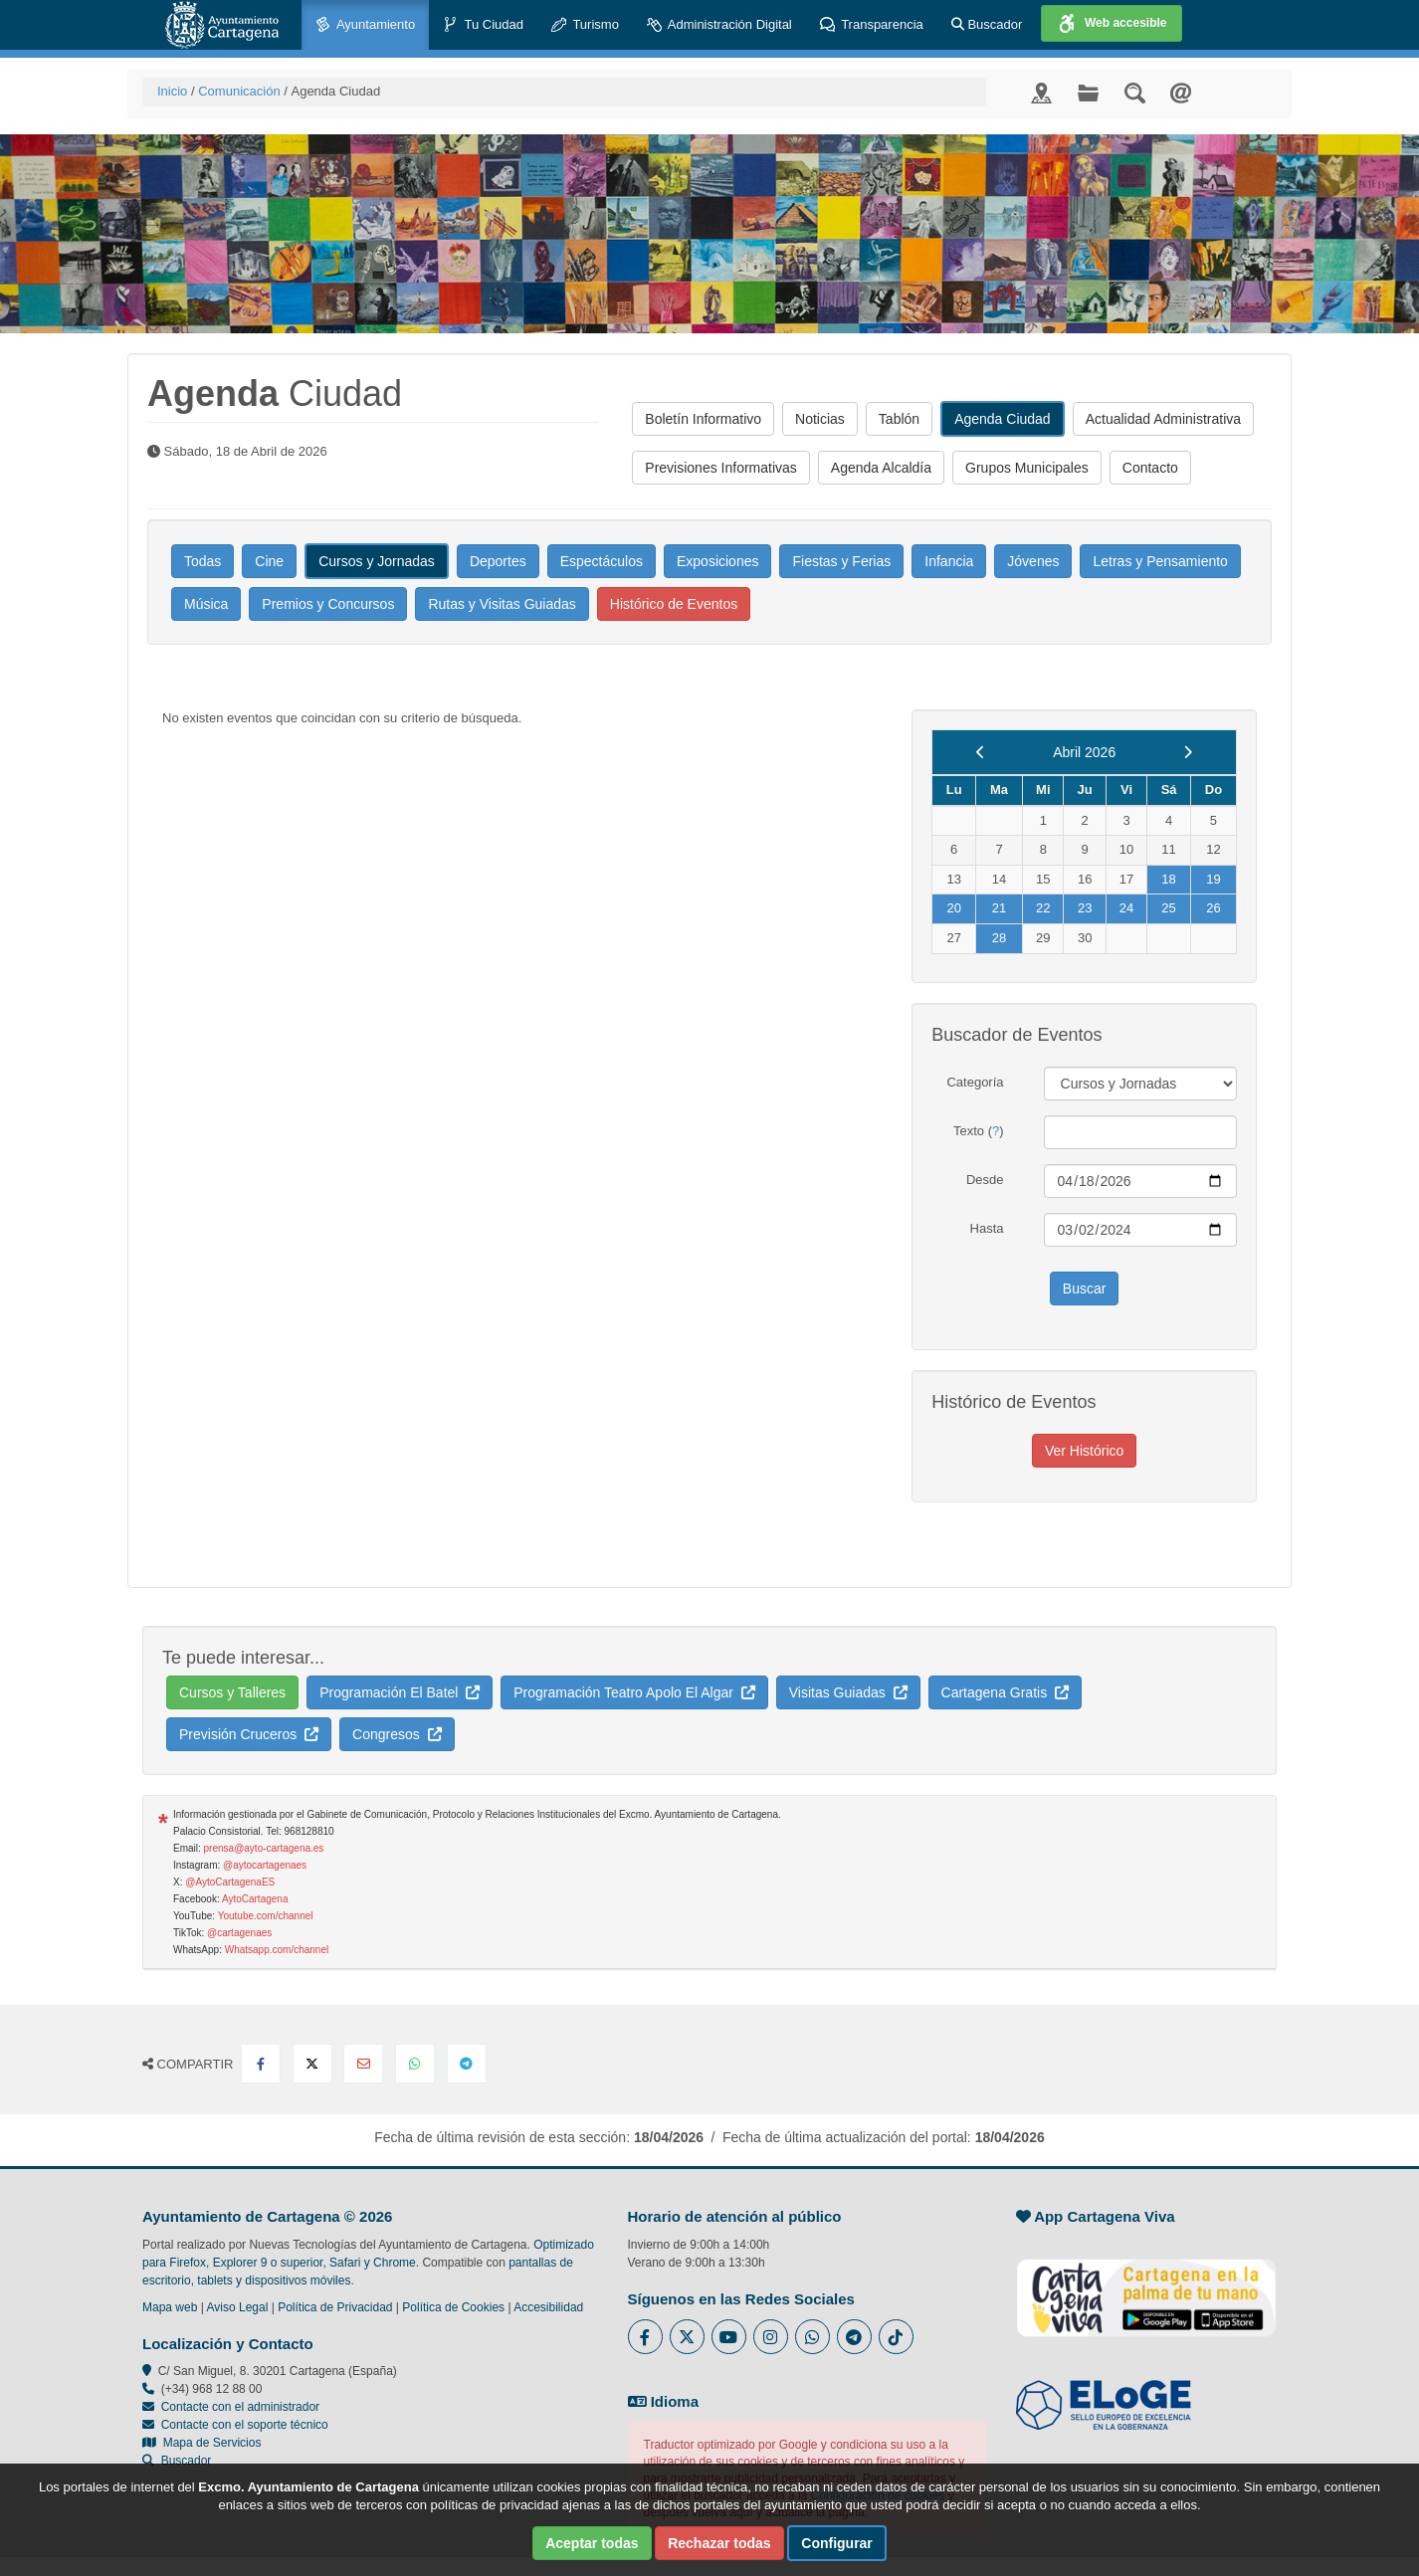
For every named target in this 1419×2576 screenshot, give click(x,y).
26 (1213, 907)
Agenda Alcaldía (881, 468)
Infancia (948, 561)
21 (999, 907)
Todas (202, 561)
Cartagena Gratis (1005, 1692)
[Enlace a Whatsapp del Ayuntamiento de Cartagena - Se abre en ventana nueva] (812, 2336)
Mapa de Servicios (201, 2443)
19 (1213, 879)
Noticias (820, 419)
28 (999, 937)
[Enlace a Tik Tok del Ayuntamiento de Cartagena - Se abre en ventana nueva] (896, 2336)
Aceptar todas (591, 2543)
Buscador (987, 24)
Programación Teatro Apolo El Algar (634, 1692)
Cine (269, 561)
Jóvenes (1033, 561)
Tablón (899, 419)
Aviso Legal (238, 2307)
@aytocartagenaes (264, 1865)
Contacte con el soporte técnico (244, 2425)
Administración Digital (719, 25)
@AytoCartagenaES (230, 1882)
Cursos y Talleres (232, 1692)
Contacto (1150, 468)
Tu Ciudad (483, 25)
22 (1043, 907)
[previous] (980, 752)
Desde (985, 1179)
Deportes (498, 561)
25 (1168, 907)
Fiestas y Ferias (841, 561)
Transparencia (871, 25)
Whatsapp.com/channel (277, 1949)
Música (206, 604)
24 (1126, 907)
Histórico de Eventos (673, 604)
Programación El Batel (399, 1692)
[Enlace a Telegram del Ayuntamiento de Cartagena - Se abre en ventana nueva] (854, 2336)
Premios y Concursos (328, 604)
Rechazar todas (719, 2543)
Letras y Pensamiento (1160, 561)
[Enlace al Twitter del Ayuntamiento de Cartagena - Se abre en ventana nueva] (687, 2336)
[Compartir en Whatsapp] (415, 2063)
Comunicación (239, 91)
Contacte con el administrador (240, 2407)
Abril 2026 (1084, 752)
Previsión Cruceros (248, 1734)
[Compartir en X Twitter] (312, 2063)
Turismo (585, 25)
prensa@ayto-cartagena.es (264, 1848)
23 (1085, 907)
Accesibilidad (548, 2307)
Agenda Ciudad (1002, 419)
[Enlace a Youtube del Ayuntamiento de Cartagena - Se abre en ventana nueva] (728, 2336)
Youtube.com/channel (265, 1915)
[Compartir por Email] (363, 2063)
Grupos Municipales (1027, 468)
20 (953, 907)
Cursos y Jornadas (376, 561)
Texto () (978, 1130)
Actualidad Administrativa (1163, 419)
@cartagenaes (239, 1932)
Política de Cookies (453, 2307)
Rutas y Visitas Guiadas (501, 604)
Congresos (396, 1734)
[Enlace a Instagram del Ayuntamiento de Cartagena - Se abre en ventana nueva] (770, 2336)
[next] (1187, 752)
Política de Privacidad (335, 2307)
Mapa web (169, 2307)
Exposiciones (718, 561)
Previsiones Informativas (721, 468)
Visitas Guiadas (848, 1692)
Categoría (974, 1082)
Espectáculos (601, 561)
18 (1168, 879)
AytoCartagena (255, 1898)
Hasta (987, 1228)
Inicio (172, 91)
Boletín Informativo (703, 419)
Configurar (837, 2543)
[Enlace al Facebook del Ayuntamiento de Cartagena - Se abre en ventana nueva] (645, 2336)
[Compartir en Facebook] (261, 2063)
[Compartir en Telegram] (467, 2063)
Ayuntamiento (365, 25)
